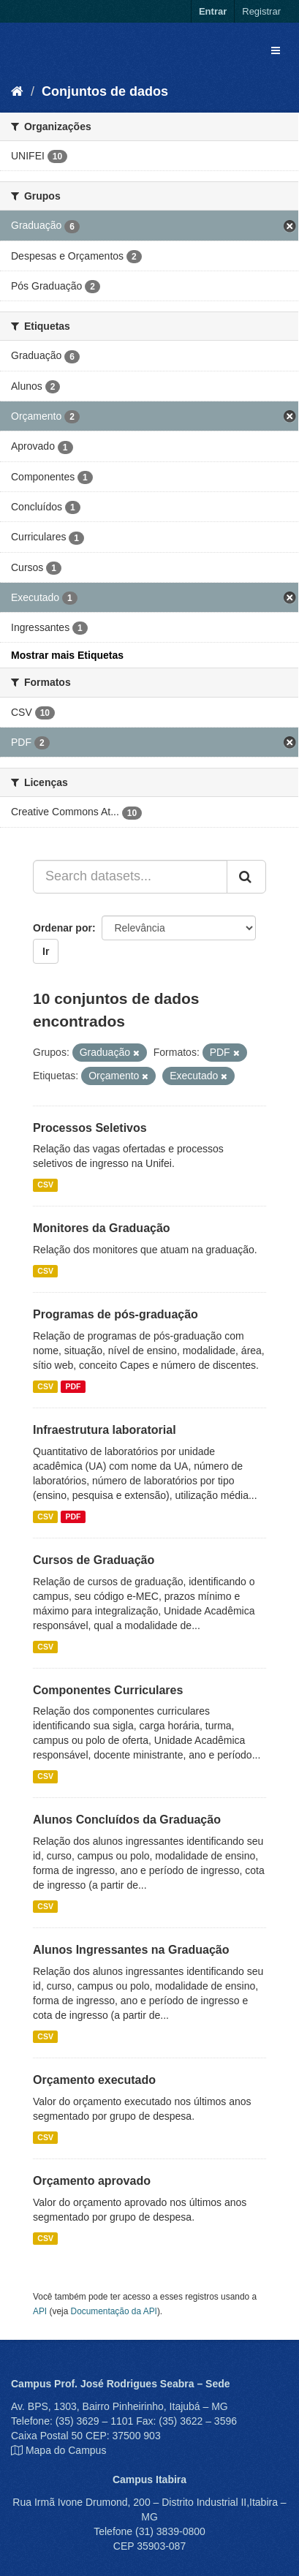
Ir (45, 951)
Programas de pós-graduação (115, 1314)
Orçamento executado (94, 2080)
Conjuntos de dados (105, 91)
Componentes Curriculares (108, 1690)
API (40, 2311)
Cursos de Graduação (93, 1560)
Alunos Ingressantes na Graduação (131, 1950)
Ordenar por (62, 928)
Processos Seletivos (90, 1128)
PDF (72, 1386)
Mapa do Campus (66, 2450)
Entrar (213, 11)
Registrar (261, 11)
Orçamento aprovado (92, 2181)
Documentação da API (114, 2311)
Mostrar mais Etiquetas (67, 655)
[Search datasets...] (130, 877)
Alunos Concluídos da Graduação (127, 1819)
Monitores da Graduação (101, 1228)
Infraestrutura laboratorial (104, 1430)
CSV (45, 1184)
